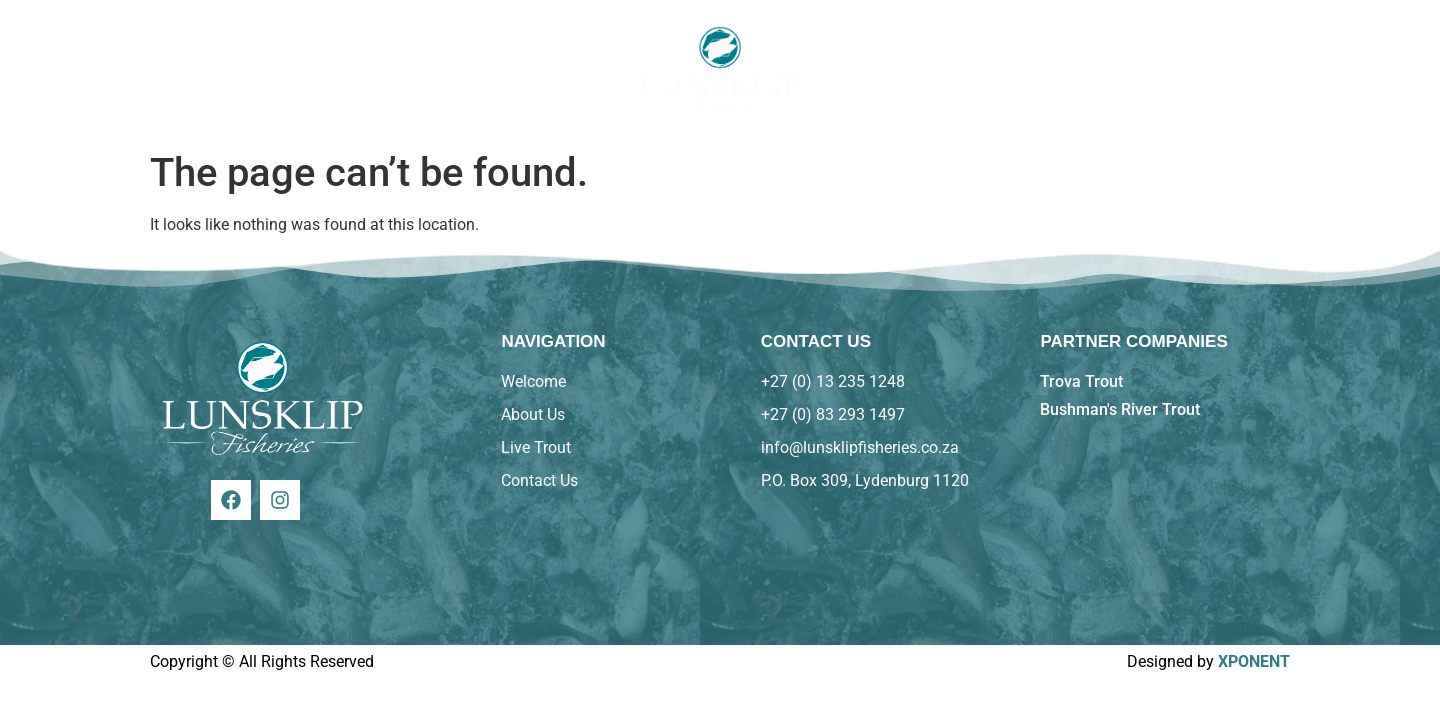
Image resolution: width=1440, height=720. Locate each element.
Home (184, 71)
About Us (289, 71)
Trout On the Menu (445, 71)
